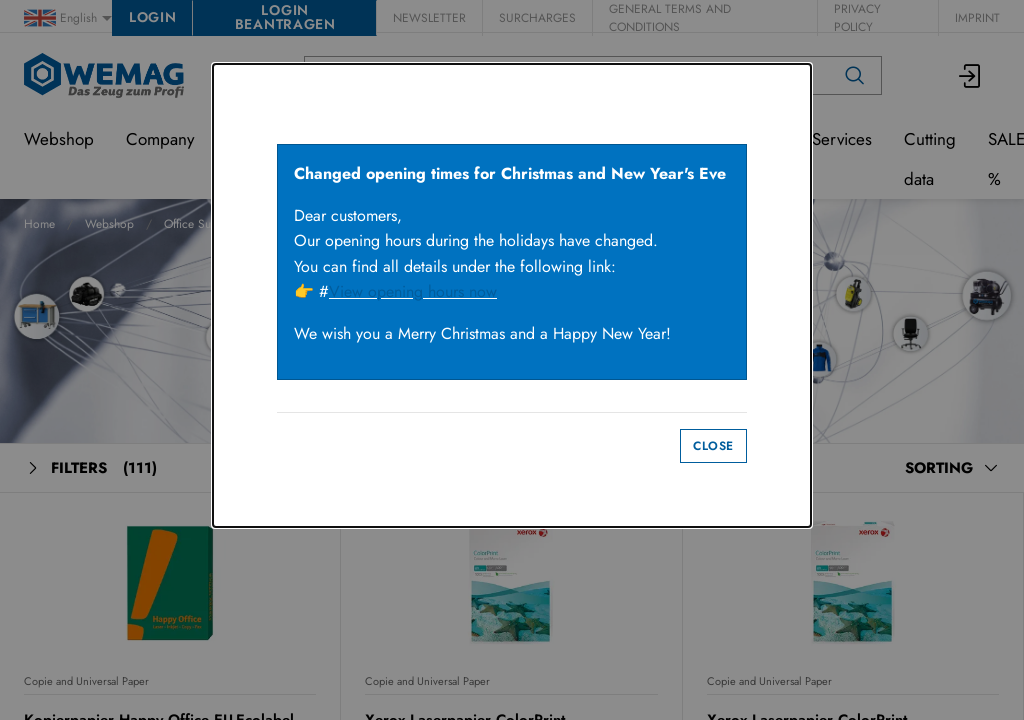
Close (713, 446)
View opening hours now (413, 291)
